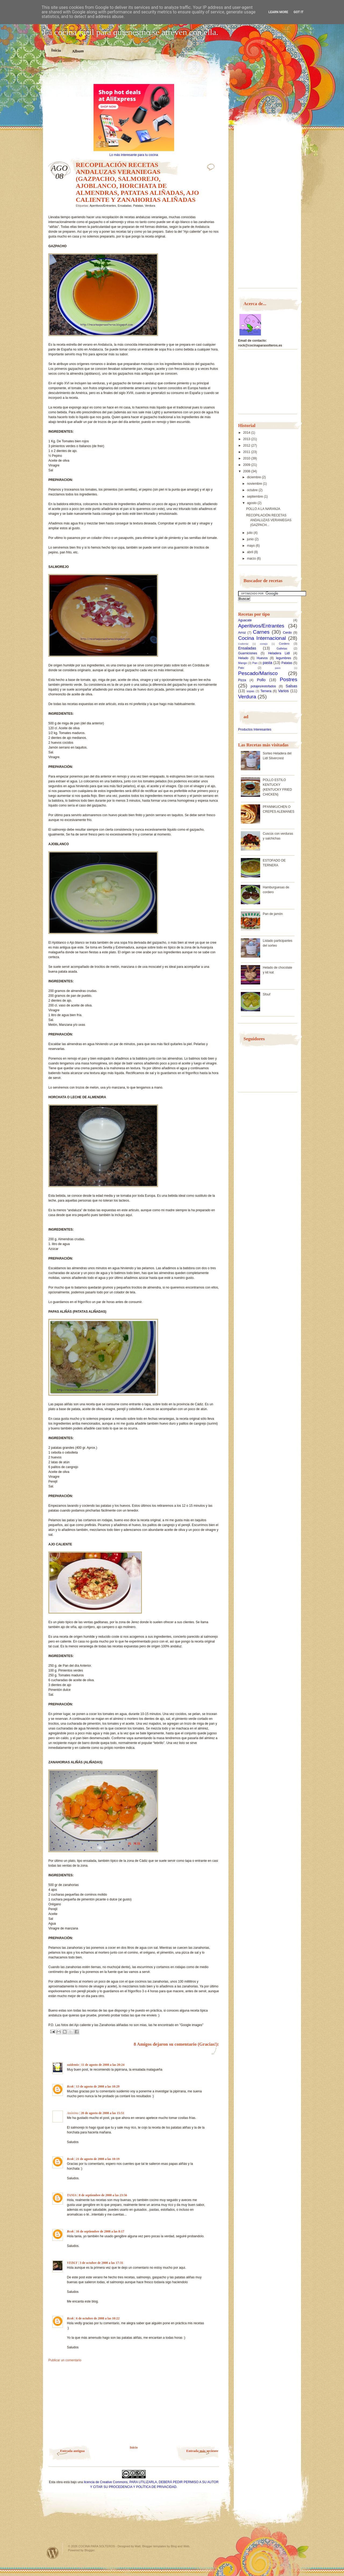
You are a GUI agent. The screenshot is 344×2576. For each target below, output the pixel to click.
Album (78, 51)
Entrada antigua (72, 2451)
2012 (247, 445)
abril (250, 552)
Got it (298, 12)
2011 (247, 452)
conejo (263, 643)
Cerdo (287, 632)
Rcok (70, 2086)
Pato (241, 667)
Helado (243, 658)
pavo (278, 667)
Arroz (242, 632)
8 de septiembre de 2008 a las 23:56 (103, 2195)
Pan (254, 663)
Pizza (242, 680)
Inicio (56, 50)
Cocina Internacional (262, 638)
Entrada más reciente (202, 2451)
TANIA (72, 2195)
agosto (252, 503)
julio (250, 533)
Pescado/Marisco (258, 673)
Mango (242, 663)
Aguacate (245, 620)
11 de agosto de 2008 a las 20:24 (102, 2065)
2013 (247, 439)
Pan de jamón (273, 914)
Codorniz (243, 643)
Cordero (284, 643)
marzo (252, 558)
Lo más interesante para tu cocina (133, 155)
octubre (253, 490)
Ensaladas (124, 205)
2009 (247, 465)
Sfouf (266, 994)
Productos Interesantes (254, 729)
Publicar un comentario (64, 2360)
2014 (247, 433)
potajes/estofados (263, 686)
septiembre (255, 496)
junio (251, 539)
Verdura (150, 205)
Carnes (261, 632)
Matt (138, 2546)
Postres (288, 679)
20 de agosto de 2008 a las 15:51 (102, 2113)
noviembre (255, 484)
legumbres (283, 658)
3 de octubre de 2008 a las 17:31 (101, 2263)
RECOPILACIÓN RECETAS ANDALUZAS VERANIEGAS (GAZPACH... (268, 520)
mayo (251, 546)
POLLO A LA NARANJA (263, 509)
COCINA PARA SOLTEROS (96, 2546)
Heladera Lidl (279, 653)
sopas (250, 691)
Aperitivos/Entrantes (102, 205)
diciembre (254, 477)
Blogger (89, 2550)
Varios (283, 691)
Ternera (265, 691)
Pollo (261, 680)
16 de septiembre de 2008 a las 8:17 (100, 2231)
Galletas (282, 648)
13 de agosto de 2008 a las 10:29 (98, 2086)
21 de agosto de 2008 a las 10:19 (98, 2159)
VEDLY (72, 2263)
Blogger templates (154, 2546)
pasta (267, 663)
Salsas (291, 686)
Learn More (278, 12)
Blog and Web (180, 2546)
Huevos (262, 658)
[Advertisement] (134, 75)
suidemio (73, 2065)
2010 (247, 458)
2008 (247, 471)
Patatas (138, 205)
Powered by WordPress (53, 2553)
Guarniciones (247, 653)
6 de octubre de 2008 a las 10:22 (98, 2318)
